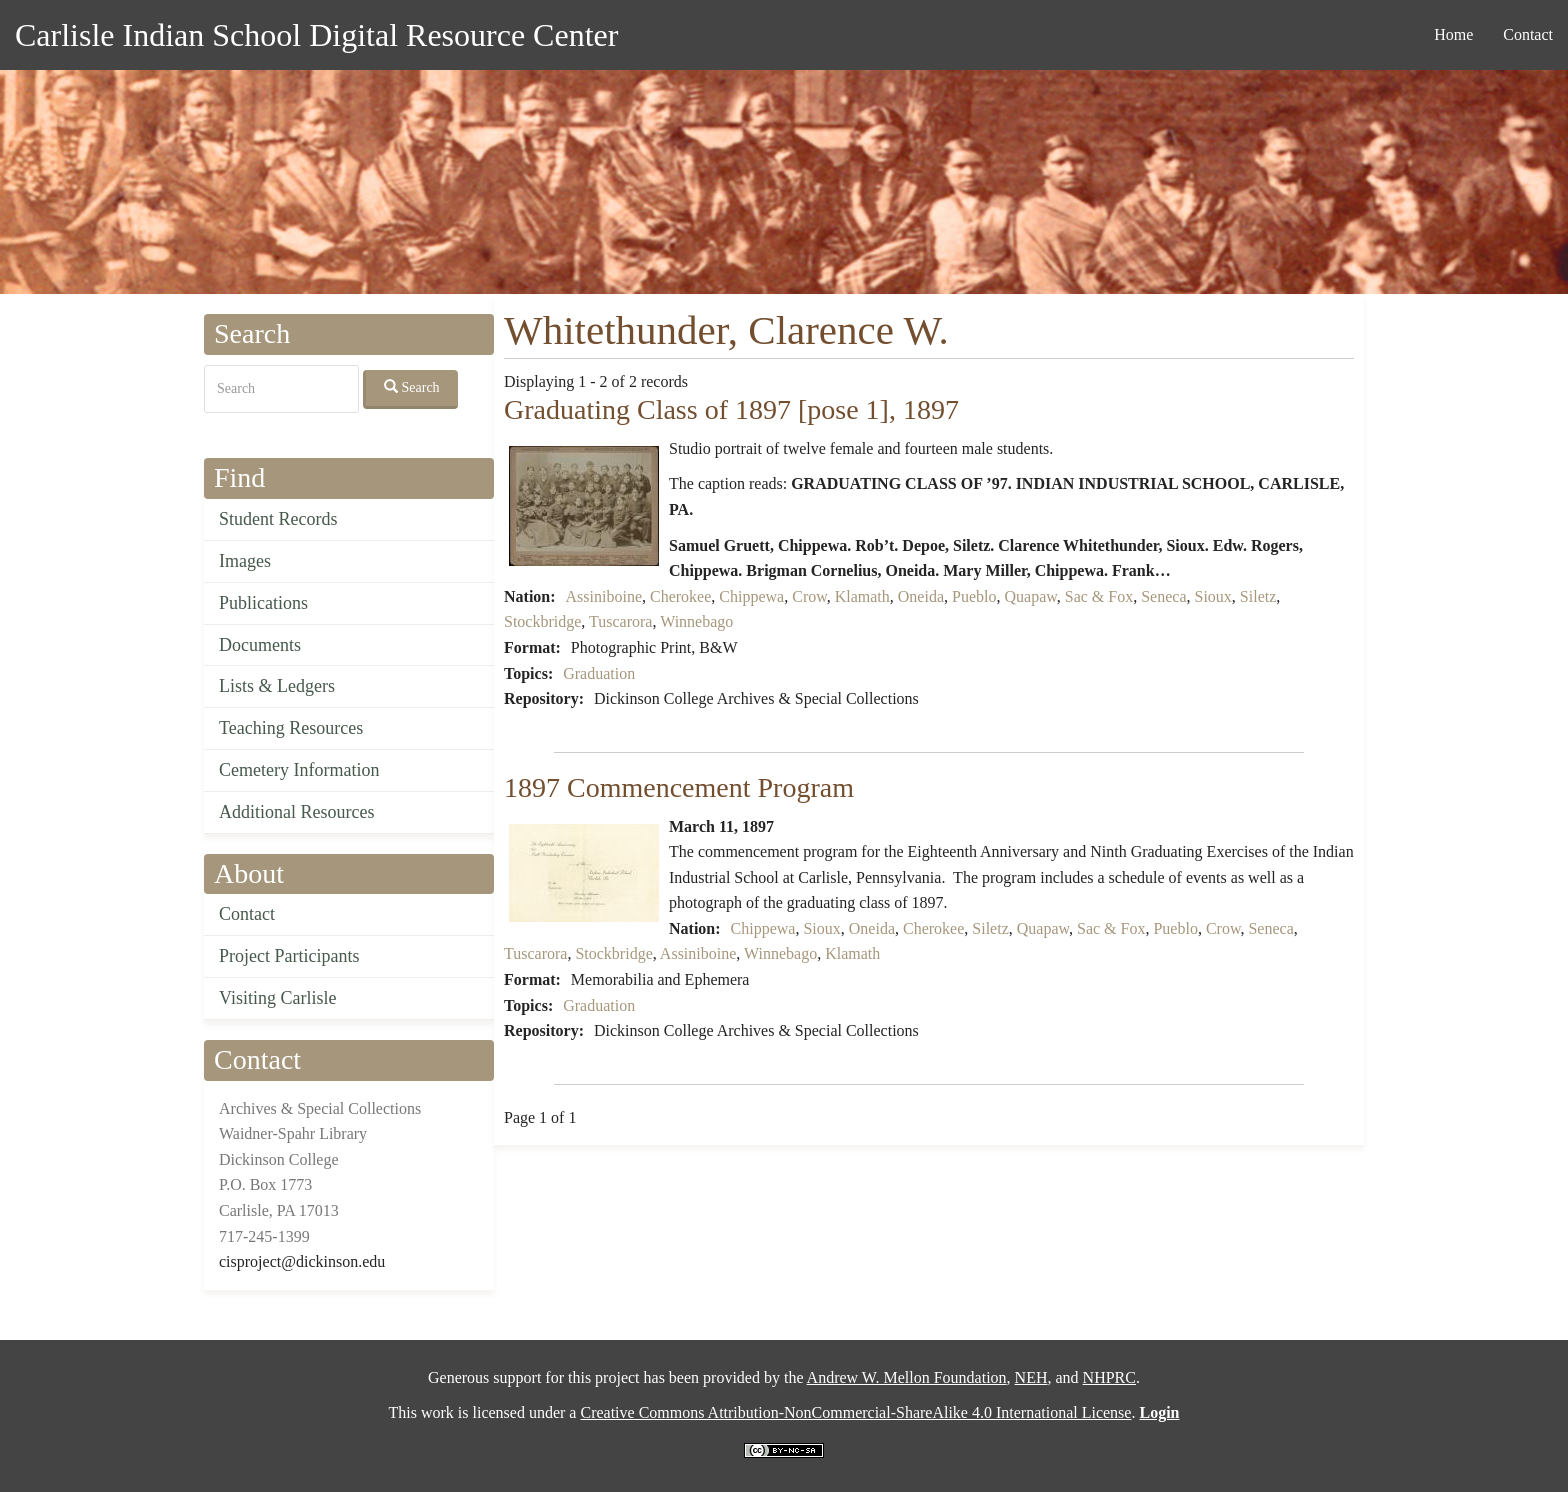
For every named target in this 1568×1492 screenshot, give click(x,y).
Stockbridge (542, 621)
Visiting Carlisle (277, 998)
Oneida (921, 596)
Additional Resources (296, 812)
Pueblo (974, 596)
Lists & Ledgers (277, 686)
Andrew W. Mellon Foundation (907, 1377)
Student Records (278, 519)
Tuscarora (620, 621)
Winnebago (696, 621)
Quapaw (1030, 596)
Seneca (1163, 596)
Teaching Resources (291, 728)
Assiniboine (604, 596)
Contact (1528, 34)
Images (245, 561)
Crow (809, 596)
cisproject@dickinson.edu (302, 1261)
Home (1453, 34)
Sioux (1213, 596)
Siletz (1258, 596)
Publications (263, 603)
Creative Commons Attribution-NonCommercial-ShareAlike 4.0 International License (855, 1412)
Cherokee (680, 596)
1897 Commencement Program (679, 787)
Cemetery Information (299, 770)
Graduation (599, 673)
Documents (260, 645)
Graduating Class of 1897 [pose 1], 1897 (731, 409)
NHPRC (1109, 1377)
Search (412, 387)
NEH (1031, 1377)
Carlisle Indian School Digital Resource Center (316, 35)
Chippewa (751, 596)
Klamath (862, 596)
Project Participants (289, 956)
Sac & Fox (1099, 596)
